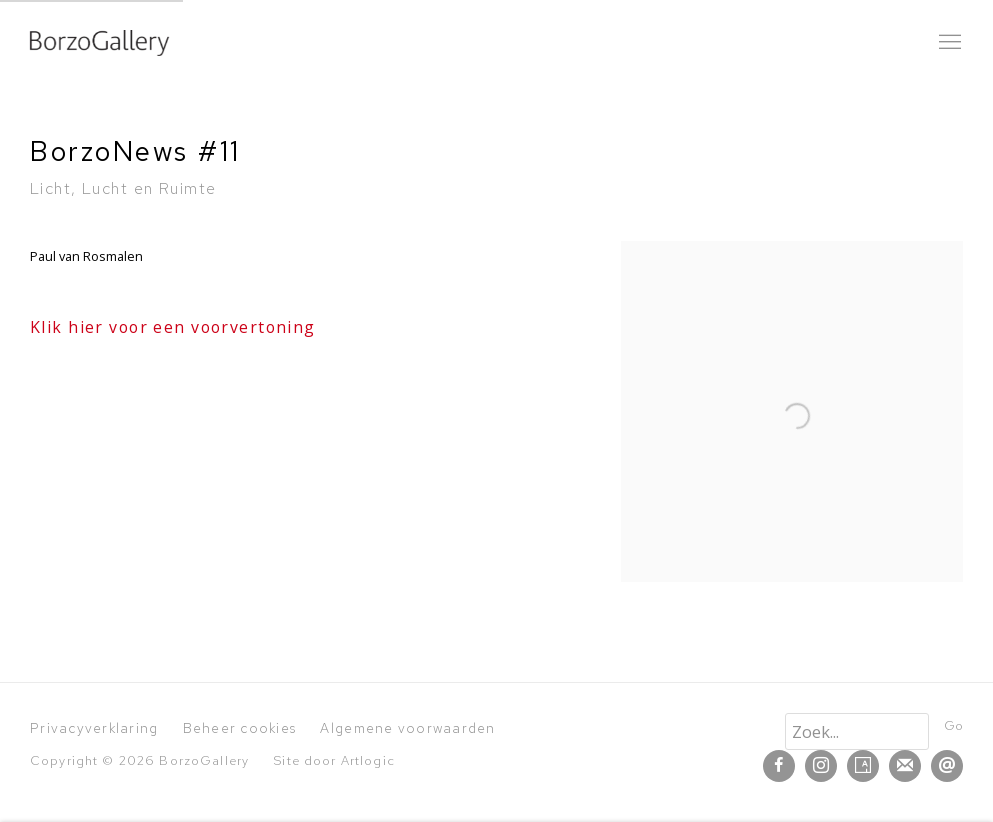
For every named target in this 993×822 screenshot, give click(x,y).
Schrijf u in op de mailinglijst (905, 766)
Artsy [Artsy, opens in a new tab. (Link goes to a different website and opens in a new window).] (863, 766)
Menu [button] (948, 43)
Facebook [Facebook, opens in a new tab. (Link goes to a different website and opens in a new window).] (779, 766)
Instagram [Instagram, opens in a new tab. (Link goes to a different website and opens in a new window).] (821, 766)
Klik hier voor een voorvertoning (173, 327)
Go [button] (953, 725)
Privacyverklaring (94, 728)
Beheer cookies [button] (240, 728)
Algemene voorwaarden (407, 728)
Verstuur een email (947, 766)
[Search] (857, 731)
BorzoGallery (100, 43)
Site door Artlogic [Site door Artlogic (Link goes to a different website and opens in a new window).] (334, 760)
